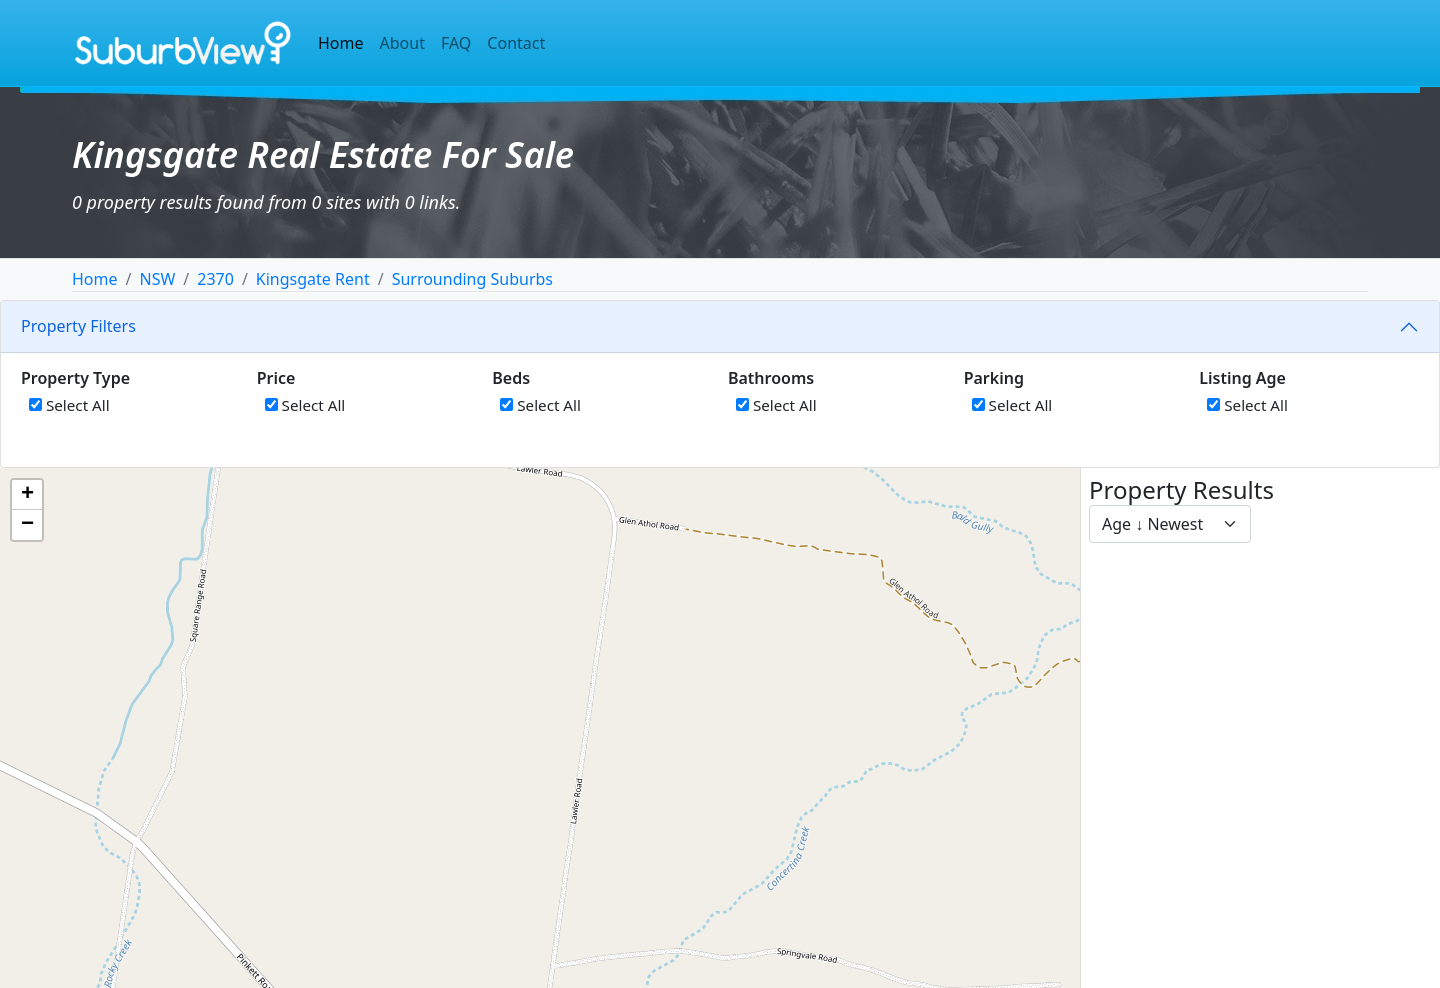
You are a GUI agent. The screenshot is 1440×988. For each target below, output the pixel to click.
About (402, 43)
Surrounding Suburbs (472, 279)
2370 (215, 279)
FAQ (456, 43)
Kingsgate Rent (313, 279)
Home (341, 43)
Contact (516, 43)
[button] (27, 495)
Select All (69, 405)
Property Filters (78, 326)
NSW (157, 279)
